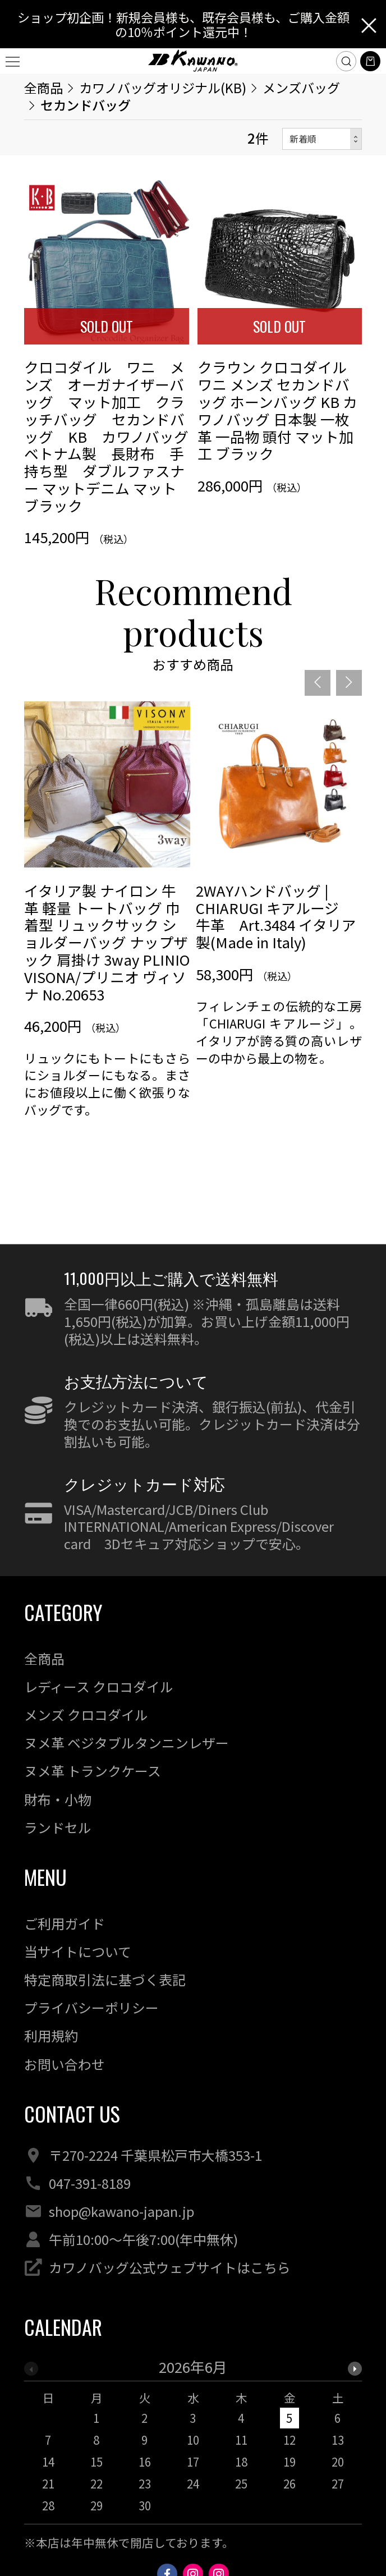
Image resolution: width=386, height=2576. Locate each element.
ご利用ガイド (64, 1923)
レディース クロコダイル (98, 1686)
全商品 (43, 87)
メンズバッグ (301, 87)
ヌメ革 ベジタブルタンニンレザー (126, 1742)
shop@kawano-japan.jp (121, 2211)
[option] (107, 948)
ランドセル (57, 1827)
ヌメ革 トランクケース (92, 1770)
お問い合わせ (64, 2064)
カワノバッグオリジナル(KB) (162, 87)
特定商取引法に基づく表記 (105, 1979)
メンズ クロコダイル (86, 1714)
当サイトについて (77, 1951)
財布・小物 (57, 1799)
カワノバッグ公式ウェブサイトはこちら (170, 2267)
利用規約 (51, 2035)
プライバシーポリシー (91, 2007)
